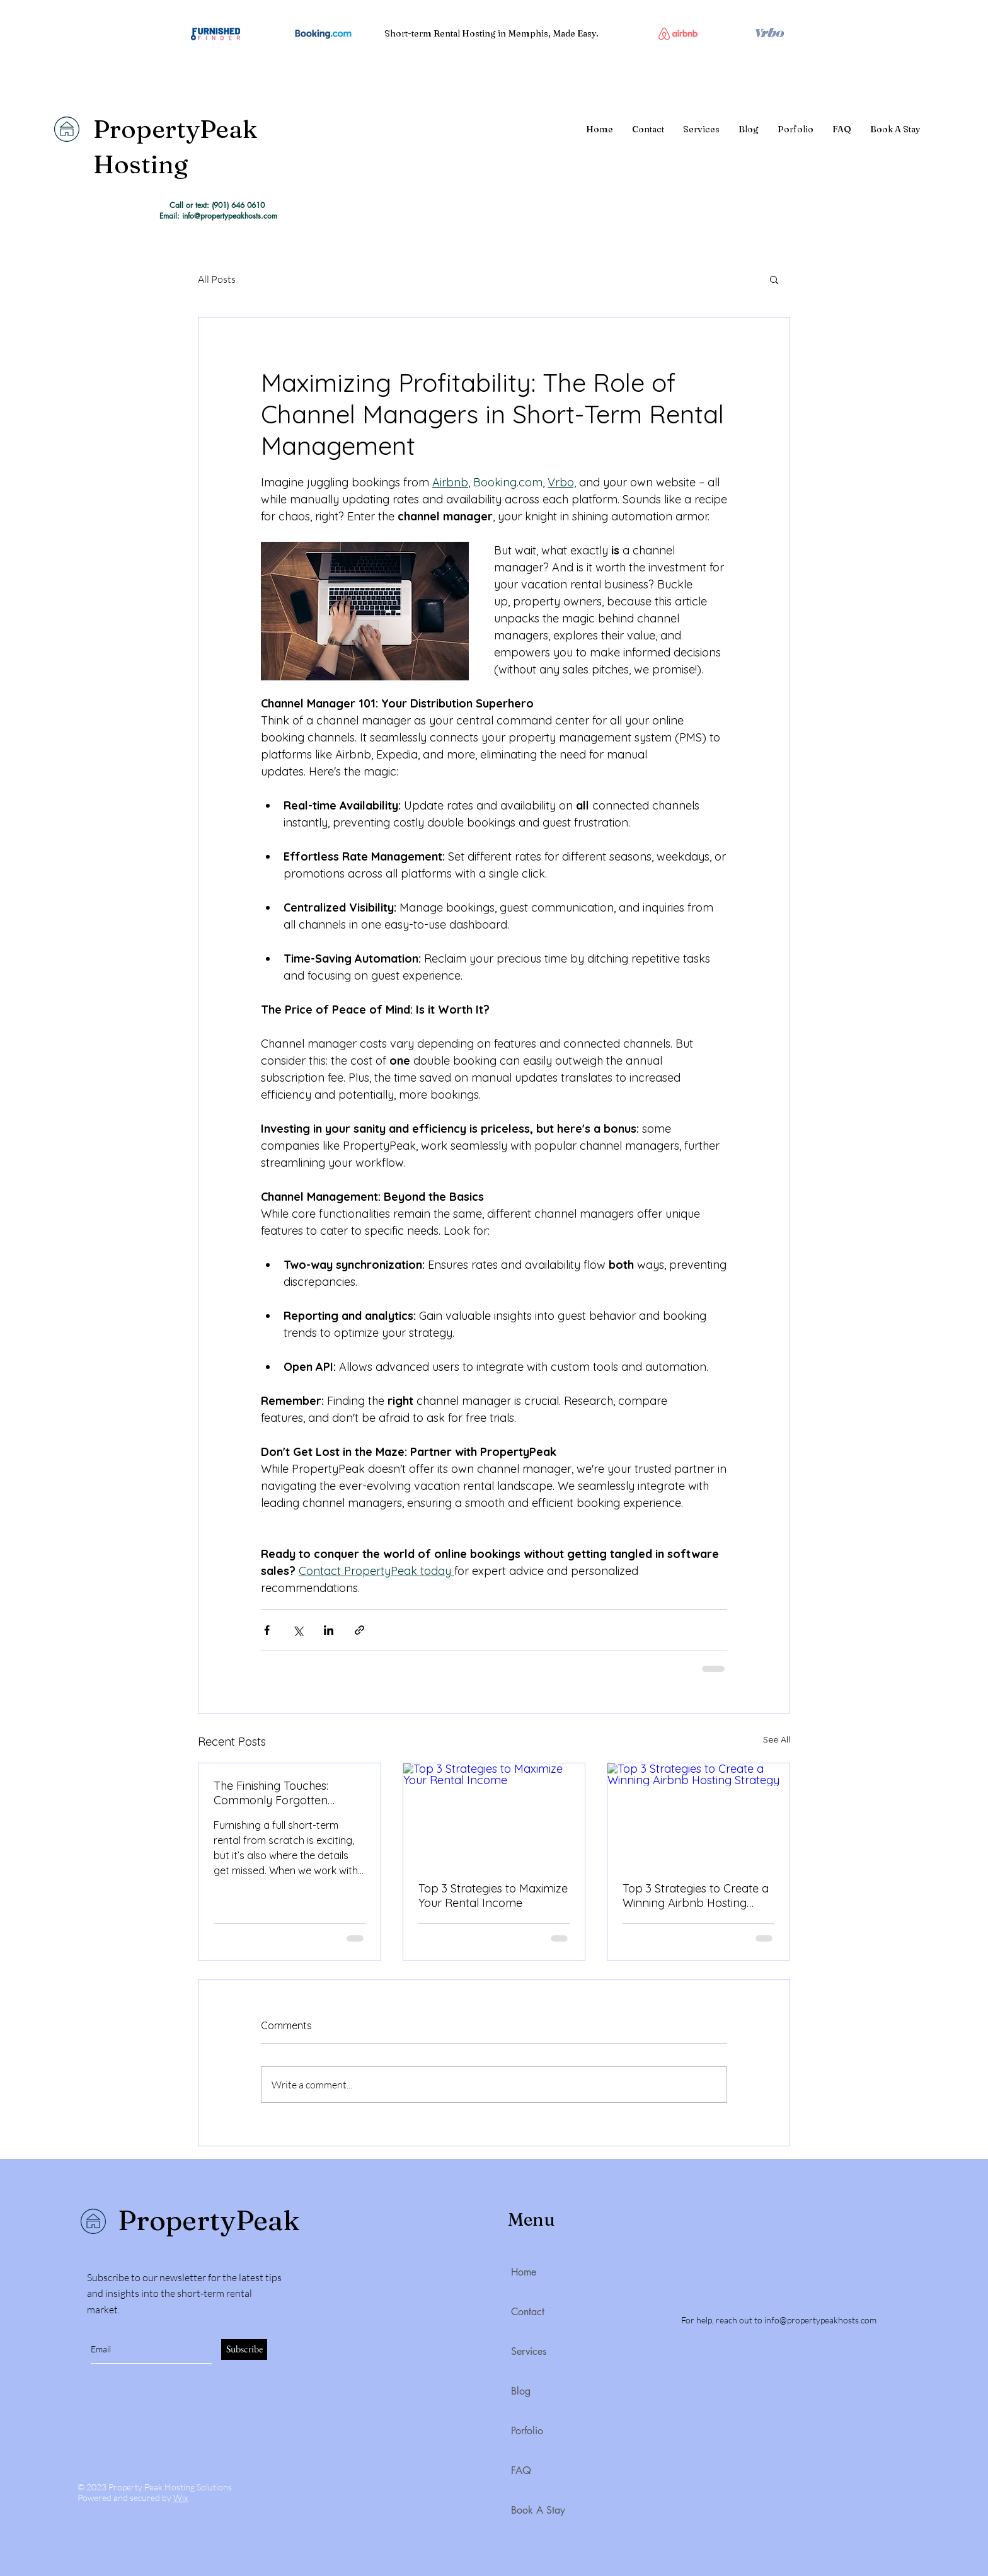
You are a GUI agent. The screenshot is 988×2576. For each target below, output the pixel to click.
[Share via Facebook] (267, 1630)
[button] (774, 279)
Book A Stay (538, 2510)
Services (528, 2351)
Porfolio (527, 2430)
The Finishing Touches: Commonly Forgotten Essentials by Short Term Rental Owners (278, 1792)
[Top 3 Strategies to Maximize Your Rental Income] (494, 1814)
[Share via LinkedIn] (329, 1630)
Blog (521, 2391)
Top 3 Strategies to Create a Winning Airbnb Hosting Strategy (696, 1895)
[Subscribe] (244, 2349)
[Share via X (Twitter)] (298, 1630)
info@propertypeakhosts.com (820, 2320)
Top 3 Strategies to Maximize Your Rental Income (493, 1895)
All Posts (217, 279)
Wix (180, 2497)
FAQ (521, 2470)
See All (776, 1739)
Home (523, 2272)
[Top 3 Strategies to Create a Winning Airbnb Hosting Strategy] (698, 1814)
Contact (527, 2311)
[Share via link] (359, 1630)
